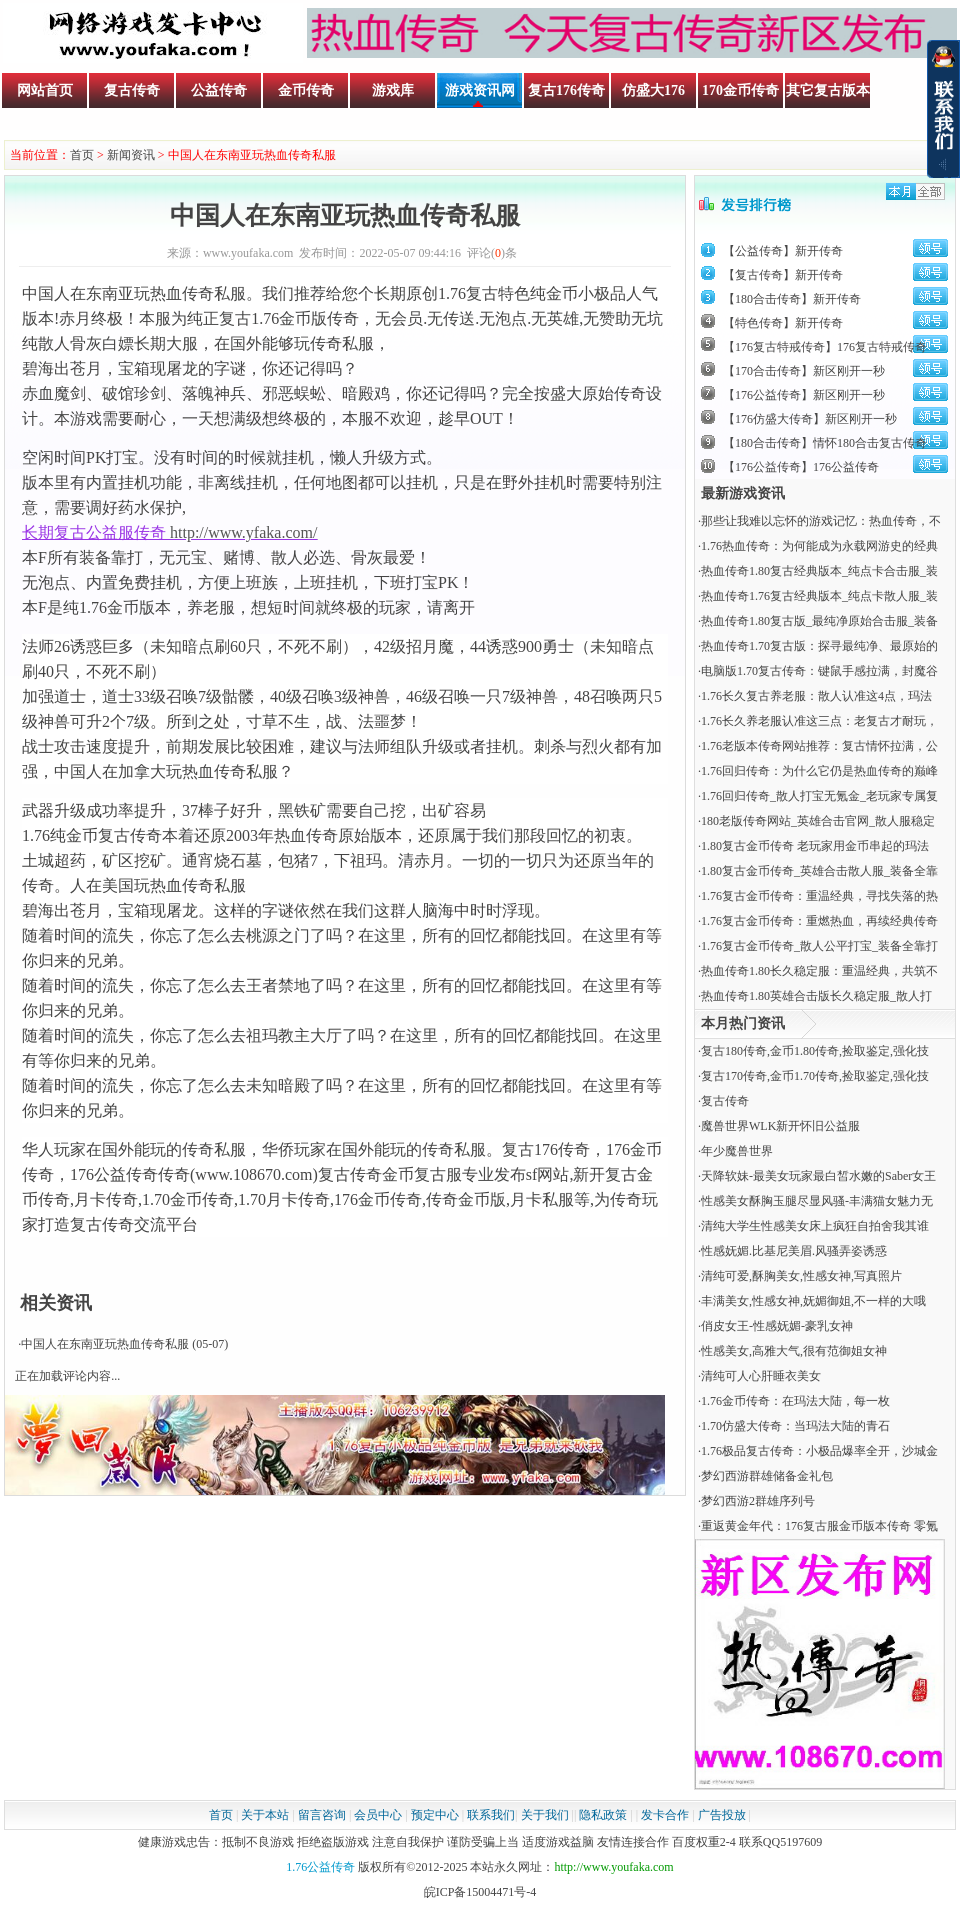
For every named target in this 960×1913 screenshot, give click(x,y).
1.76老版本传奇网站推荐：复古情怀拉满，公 (819, 746)
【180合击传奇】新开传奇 (792, 299)
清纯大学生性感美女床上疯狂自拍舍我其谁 (815, 1226)
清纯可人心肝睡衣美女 (761, 1376)
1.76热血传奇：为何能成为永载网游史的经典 (819, 546)
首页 (82, 155)
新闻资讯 (131, 155)
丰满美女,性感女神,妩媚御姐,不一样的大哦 (813, 1301)
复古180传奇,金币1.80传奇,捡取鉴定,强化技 (815, 1051)
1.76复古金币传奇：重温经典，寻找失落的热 (819, 896)
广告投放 (722, 1815)
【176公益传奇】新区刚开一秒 (804, 395)
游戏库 (393, 90)
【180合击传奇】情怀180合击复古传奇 (825, 443)
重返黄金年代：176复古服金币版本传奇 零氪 (819, 1526)
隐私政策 (603, 1815)
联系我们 (491, 1815)
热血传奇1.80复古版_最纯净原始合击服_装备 (819, 621)
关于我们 (545, 1815)
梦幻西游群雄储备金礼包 (767, 1476)
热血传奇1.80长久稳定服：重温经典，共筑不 (819, 971)
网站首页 (45, 90)
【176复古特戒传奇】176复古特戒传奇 (825, 347)
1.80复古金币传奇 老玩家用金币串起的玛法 (815, 846)
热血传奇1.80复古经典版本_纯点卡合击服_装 (819, 571)
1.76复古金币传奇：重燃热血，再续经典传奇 (819, 921)
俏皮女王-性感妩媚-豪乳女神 (777, 1326)
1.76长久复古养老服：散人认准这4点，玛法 (816, 696)
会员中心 (378, 1815)
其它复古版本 (828, 90)
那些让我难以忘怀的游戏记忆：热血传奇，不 (821, 521)
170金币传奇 (740, 90)
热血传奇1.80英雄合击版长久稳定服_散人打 (816, 996)
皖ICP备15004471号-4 (480, 1892)
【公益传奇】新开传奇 (783, 251)
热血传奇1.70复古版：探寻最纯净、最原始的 (819, 646)
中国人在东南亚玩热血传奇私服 (105, 1344)
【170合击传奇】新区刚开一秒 (804, 371)
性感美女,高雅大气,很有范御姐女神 (794, 1351)
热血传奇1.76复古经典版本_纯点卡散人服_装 (819, 596)
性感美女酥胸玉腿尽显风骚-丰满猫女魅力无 (817, 1201)
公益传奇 (219, 90)
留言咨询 (322, 1815)
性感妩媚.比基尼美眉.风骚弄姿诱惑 (794, 1251)
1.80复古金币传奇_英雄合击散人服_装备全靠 (819, 871)
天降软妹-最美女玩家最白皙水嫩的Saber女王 (818, 1176)
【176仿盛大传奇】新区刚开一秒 (810, 419)
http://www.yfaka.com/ (243, 532)
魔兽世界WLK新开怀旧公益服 (780, 1126)
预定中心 (435, 1815)
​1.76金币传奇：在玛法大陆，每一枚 (795, 1401)
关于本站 (265, 1815)
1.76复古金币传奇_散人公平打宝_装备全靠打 (819, 946)
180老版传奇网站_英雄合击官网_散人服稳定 (818, 821)
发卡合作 (665, 1815)
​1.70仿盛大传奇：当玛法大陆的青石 (795, 1426)
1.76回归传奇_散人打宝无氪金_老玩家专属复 (819, 796)
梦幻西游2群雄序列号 (758, 1501)
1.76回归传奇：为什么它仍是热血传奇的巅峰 (819, 771)
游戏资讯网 (480, 90)
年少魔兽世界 (737, 1151)
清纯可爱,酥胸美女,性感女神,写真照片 (801, 1276)
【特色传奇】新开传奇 (783, 323)
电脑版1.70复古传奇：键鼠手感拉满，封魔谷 (819, 671)
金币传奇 (306, 90)
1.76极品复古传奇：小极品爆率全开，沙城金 (819, 1451)
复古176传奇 (566, 90)
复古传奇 (132, 90)
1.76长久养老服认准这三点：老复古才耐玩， (819, 721)
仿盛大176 (653, 90)
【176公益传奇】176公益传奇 (801, 467)
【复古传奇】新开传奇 (783, 275)
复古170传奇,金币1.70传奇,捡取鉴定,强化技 (815, 1076)
